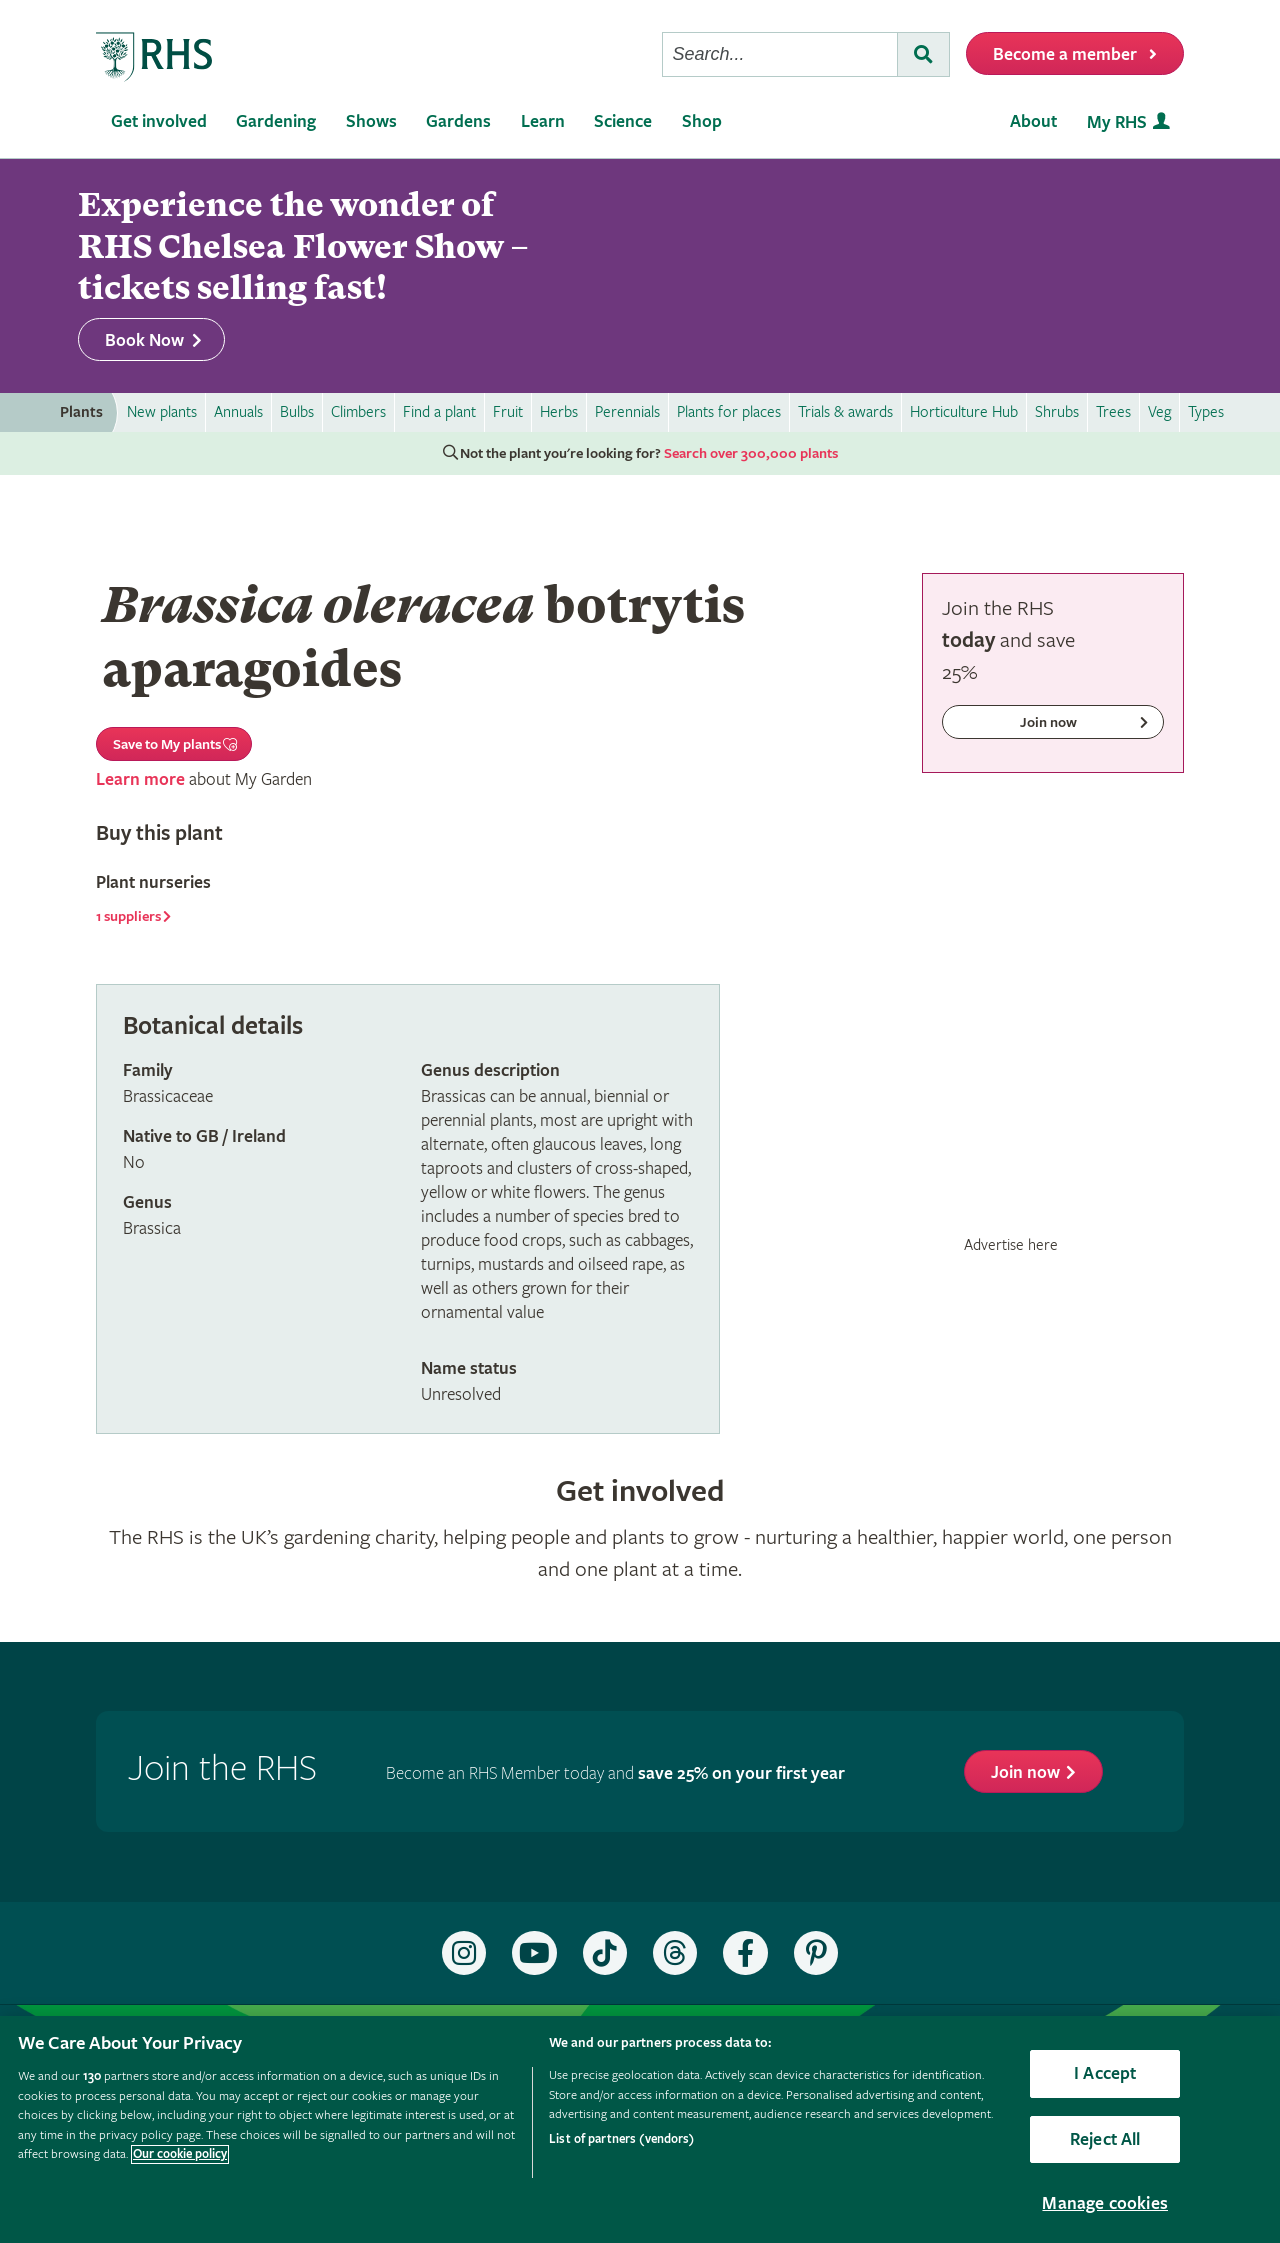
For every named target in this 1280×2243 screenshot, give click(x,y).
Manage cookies (1105, 2203)
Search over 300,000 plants (751, 454)
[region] (640, 2129)
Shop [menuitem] (702, 121)
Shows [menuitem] (371, 121)
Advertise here (1011, 1245)
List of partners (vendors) (621, 2139)
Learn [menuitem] (543, 121)
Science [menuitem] (623, 121)
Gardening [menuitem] (276, 121)
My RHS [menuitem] (1117, 122)
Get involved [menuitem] (159, 121)
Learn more (140, 779)
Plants (81, 412)
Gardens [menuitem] (458, 121)
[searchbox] (780, 54)
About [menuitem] (1033, 121)
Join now (1025, 1772)
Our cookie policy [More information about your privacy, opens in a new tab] (180, 2154)
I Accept (1105, 2073)
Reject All (1105, 2139)
